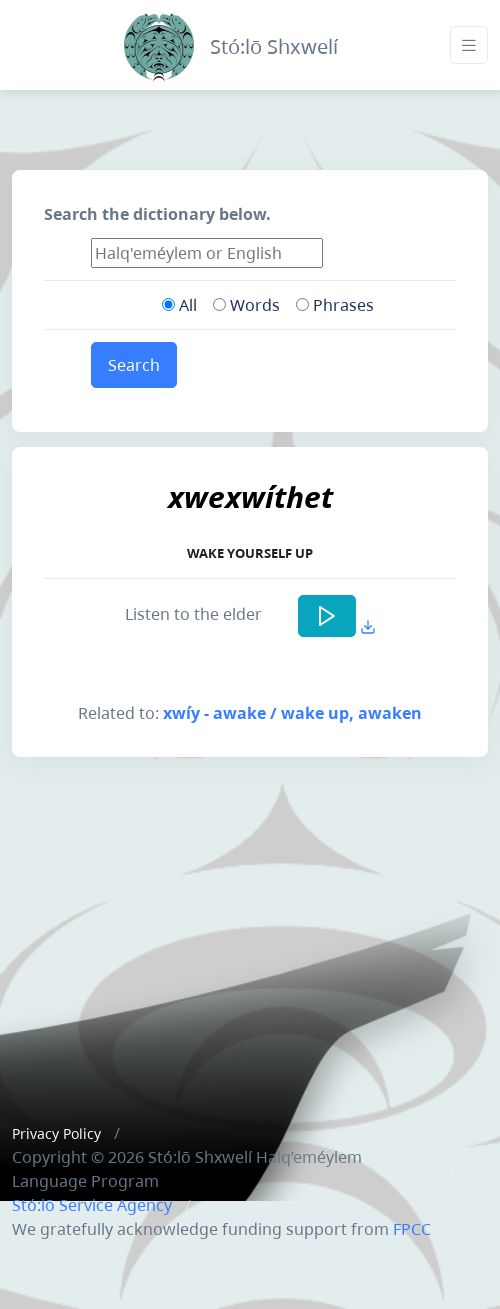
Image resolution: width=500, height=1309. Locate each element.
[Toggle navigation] (469, 45)
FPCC (412, 1229)
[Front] (159, 42)
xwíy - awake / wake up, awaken (292, 713)
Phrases (335, 305)
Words (246, 305)
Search (134, 365)
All (179, 305)
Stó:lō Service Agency (92, 1205)
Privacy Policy (56, 1133)
